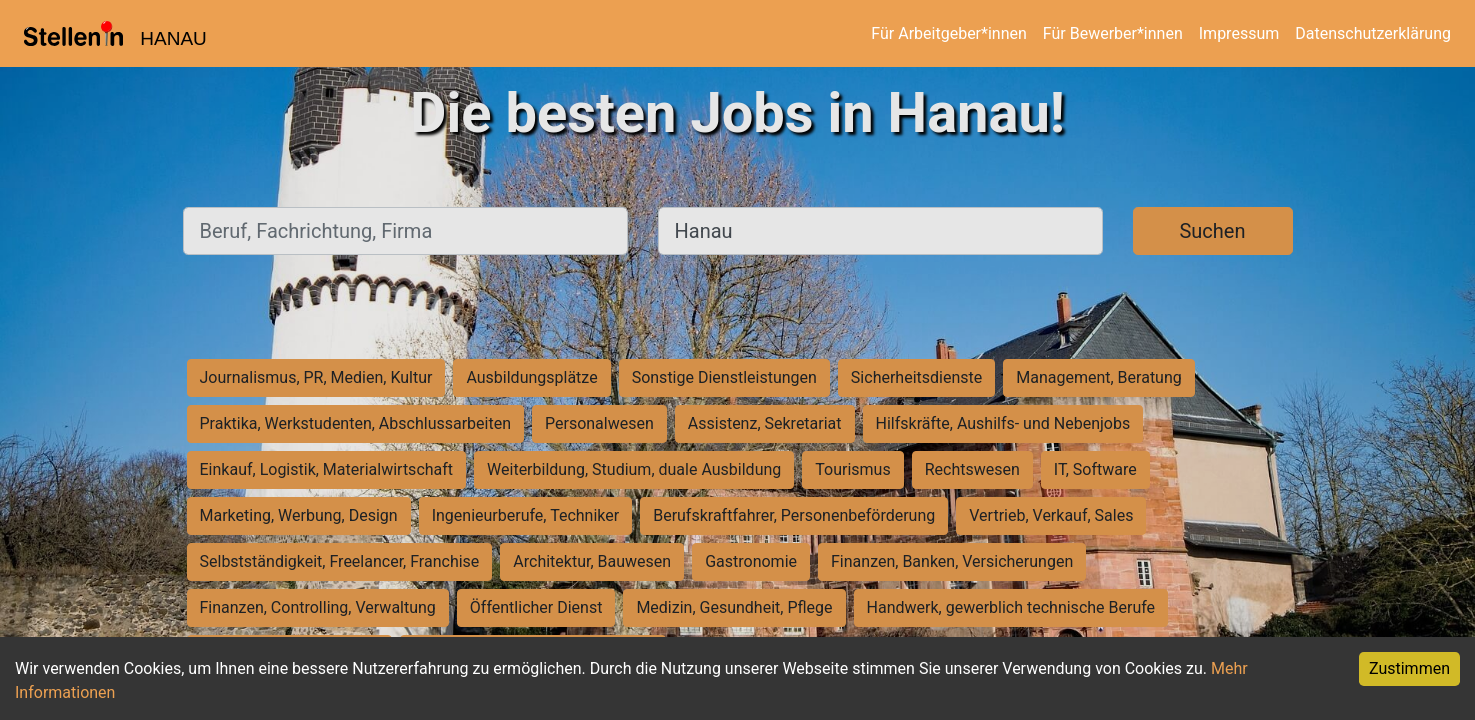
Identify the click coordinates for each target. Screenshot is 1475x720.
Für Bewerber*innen (1113, 33)
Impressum (1239, 33)
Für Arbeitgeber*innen (948, 33)
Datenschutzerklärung (1373, 33)
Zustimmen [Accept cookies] (1409, 668)
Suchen (1212, 231)
